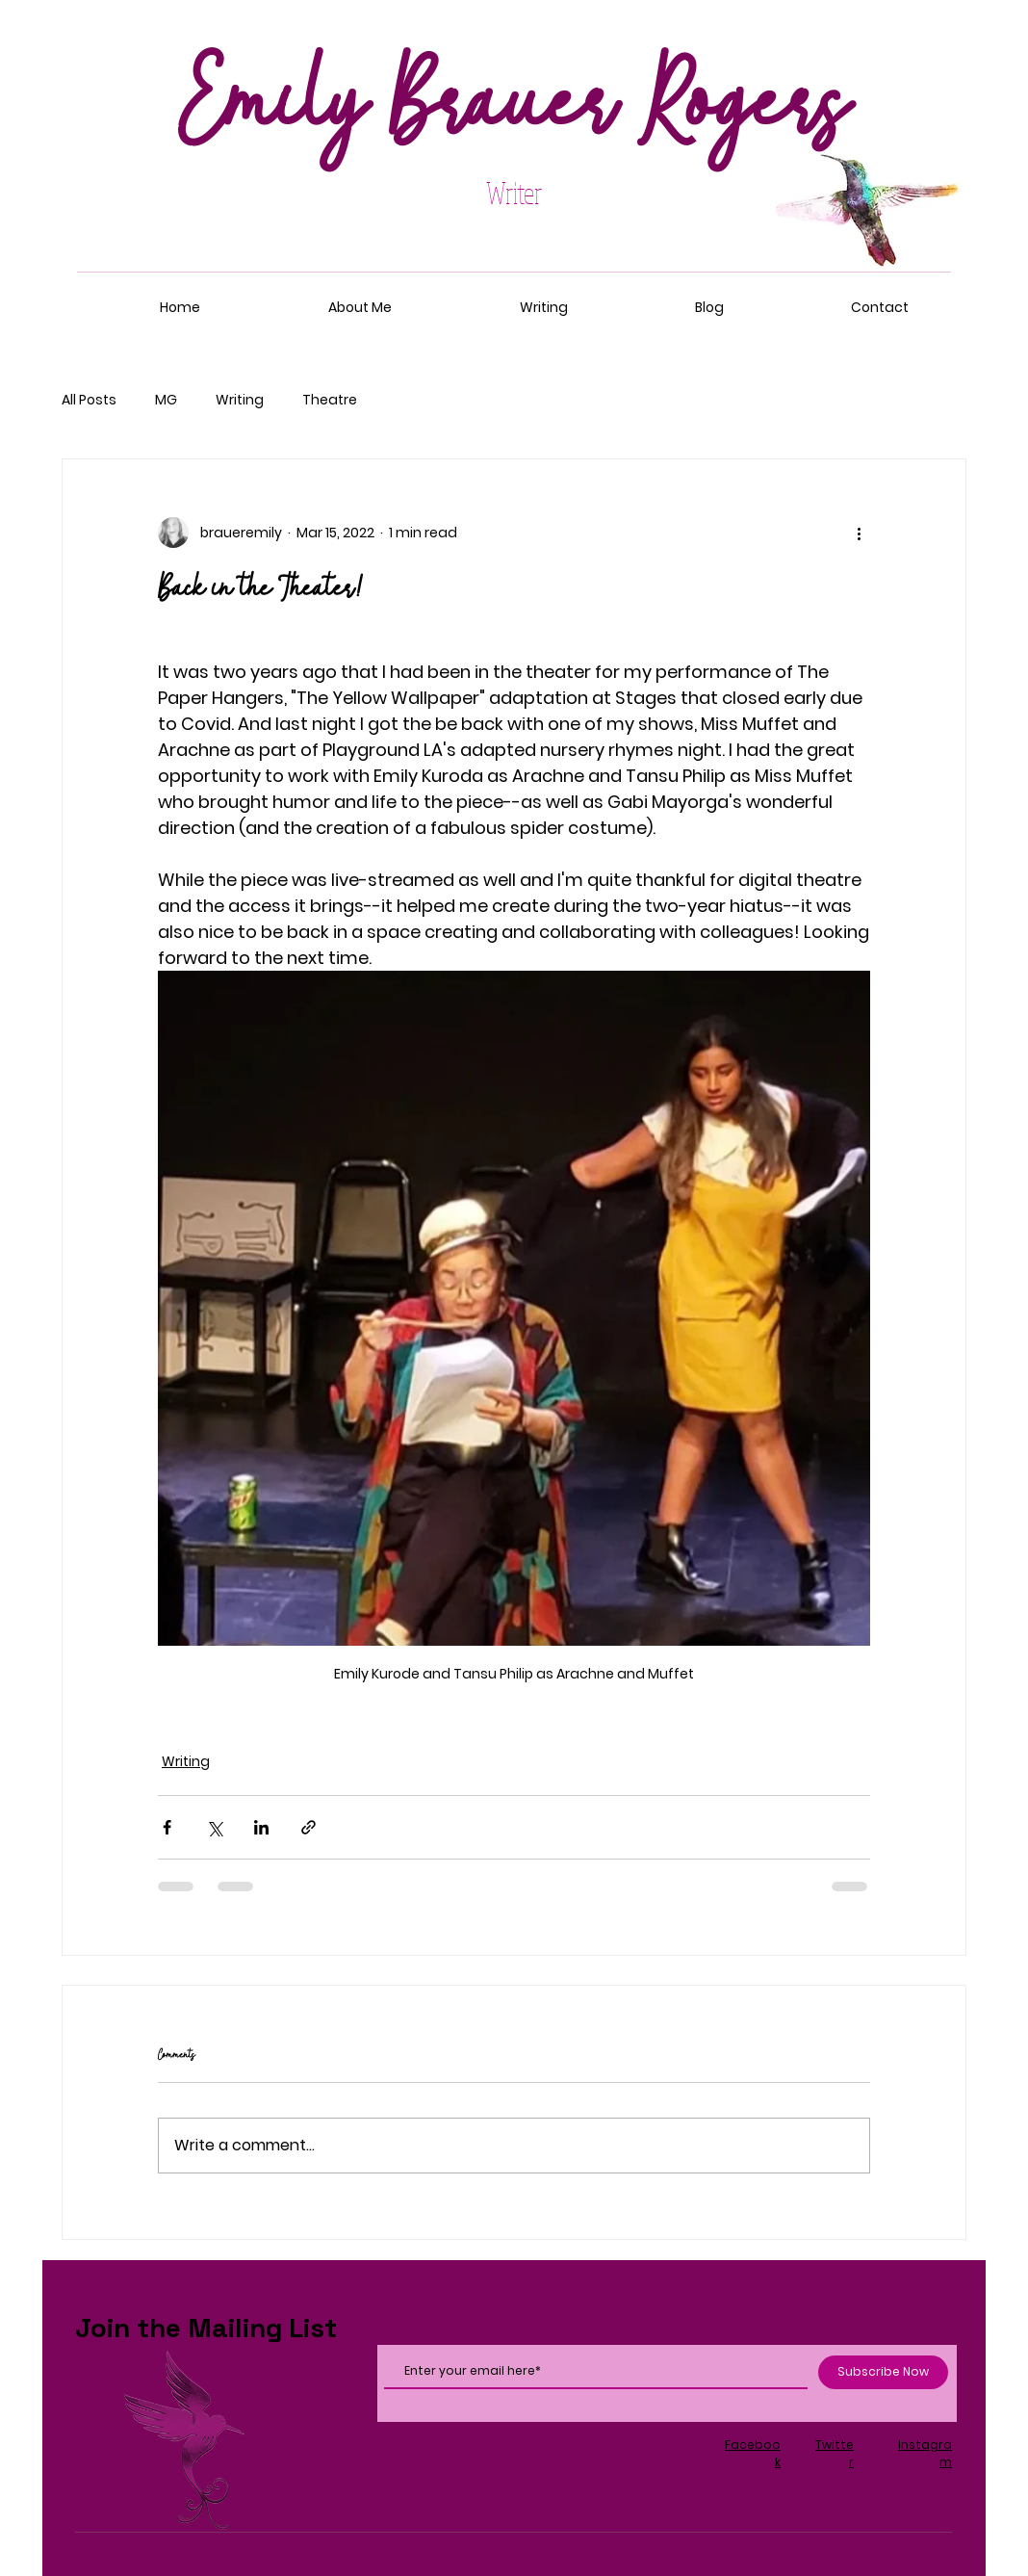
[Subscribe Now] (883, 2372)
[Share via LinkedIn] (261, 1827)
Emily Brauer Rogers (513, 107)
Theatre (329, 400)
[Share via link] (308, 1827)
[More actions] (858, 532)
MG (166, 400)
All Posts (89, 400)
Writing (240, 400)
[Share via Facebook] (167, 1827)
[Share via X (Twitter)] (214, 1827)
